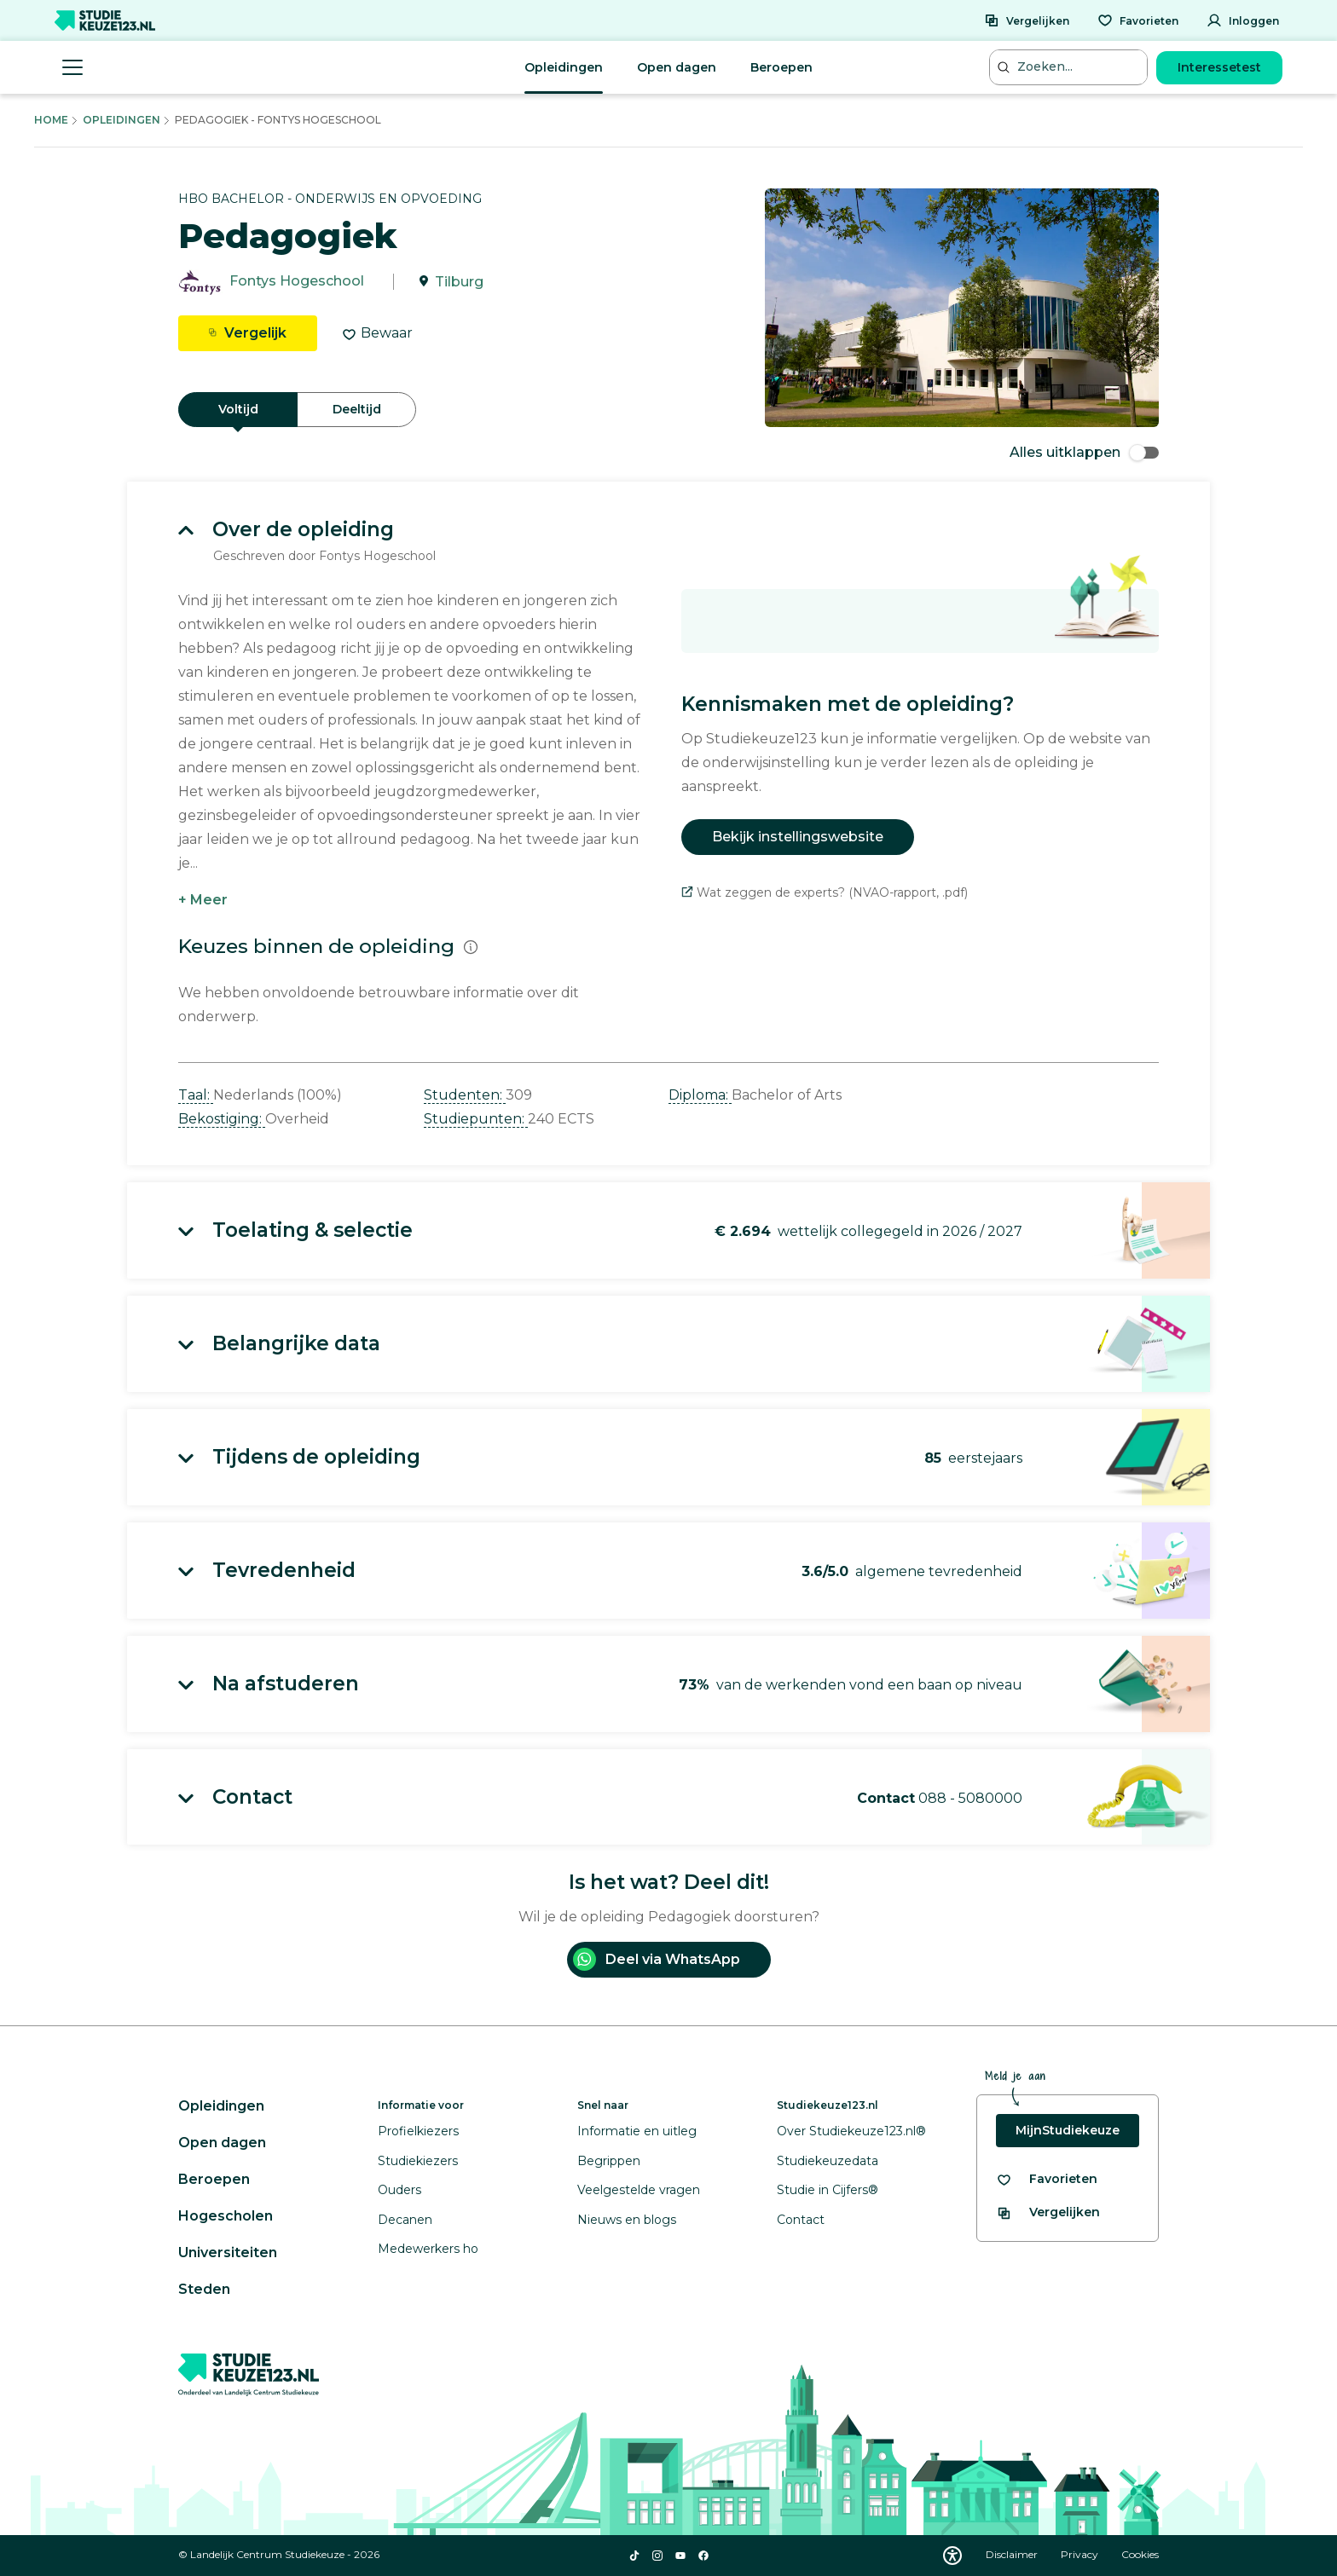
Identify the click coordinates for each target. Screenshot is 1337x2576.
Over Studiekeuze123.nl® (851, 2131)
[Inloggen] (1242, 20)
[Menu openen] (72, 67)
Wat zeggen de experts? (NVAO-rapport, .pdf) (824, 892)
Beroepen (781, 67)
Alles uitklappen (1084, 452)
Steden (204, 2289)
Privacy (1081, 2554)
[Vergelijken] (1027, 20)
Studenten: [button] (465, 1095)
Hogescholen (225, 2216)
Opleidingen (563, 67)
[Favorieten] (1138, 20)
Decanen (405, 2219)
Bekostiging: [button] (221, 1119)
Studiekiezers (418, 2161)
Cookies (1140, 2554)
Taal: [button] (195, 1095)
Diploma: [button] (700, 1095)
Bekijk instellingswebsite (797, 837)
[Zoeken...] (1070, 67)
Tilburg (459, 282)
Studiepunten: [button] (476, 1119)
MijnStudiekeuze (1068, 2130)
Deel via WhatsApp (656, 1959)
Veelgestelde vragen (638, 2190)
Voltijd (238, 409)
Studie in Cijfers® (827, 2190)
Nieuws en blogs (626, 2219)
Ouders (399, 2190)
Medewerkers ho (428, 2248)
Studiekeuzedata (827, 2161)
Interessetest (1219, 67)
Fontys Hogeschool (296, 282)
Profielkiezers (418, 2131)
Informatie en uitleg (637, 2131)
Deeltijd (357, 409)
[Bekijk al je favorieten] (1046, 2179)
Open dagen (676, 67)
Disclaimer (1013, 2554)
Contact (801, 2219)
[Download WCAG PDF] (952, 2555)
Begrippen (608, 2161)
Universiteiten (227, 2252)
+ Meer (203, 900)
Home (51, 119)
